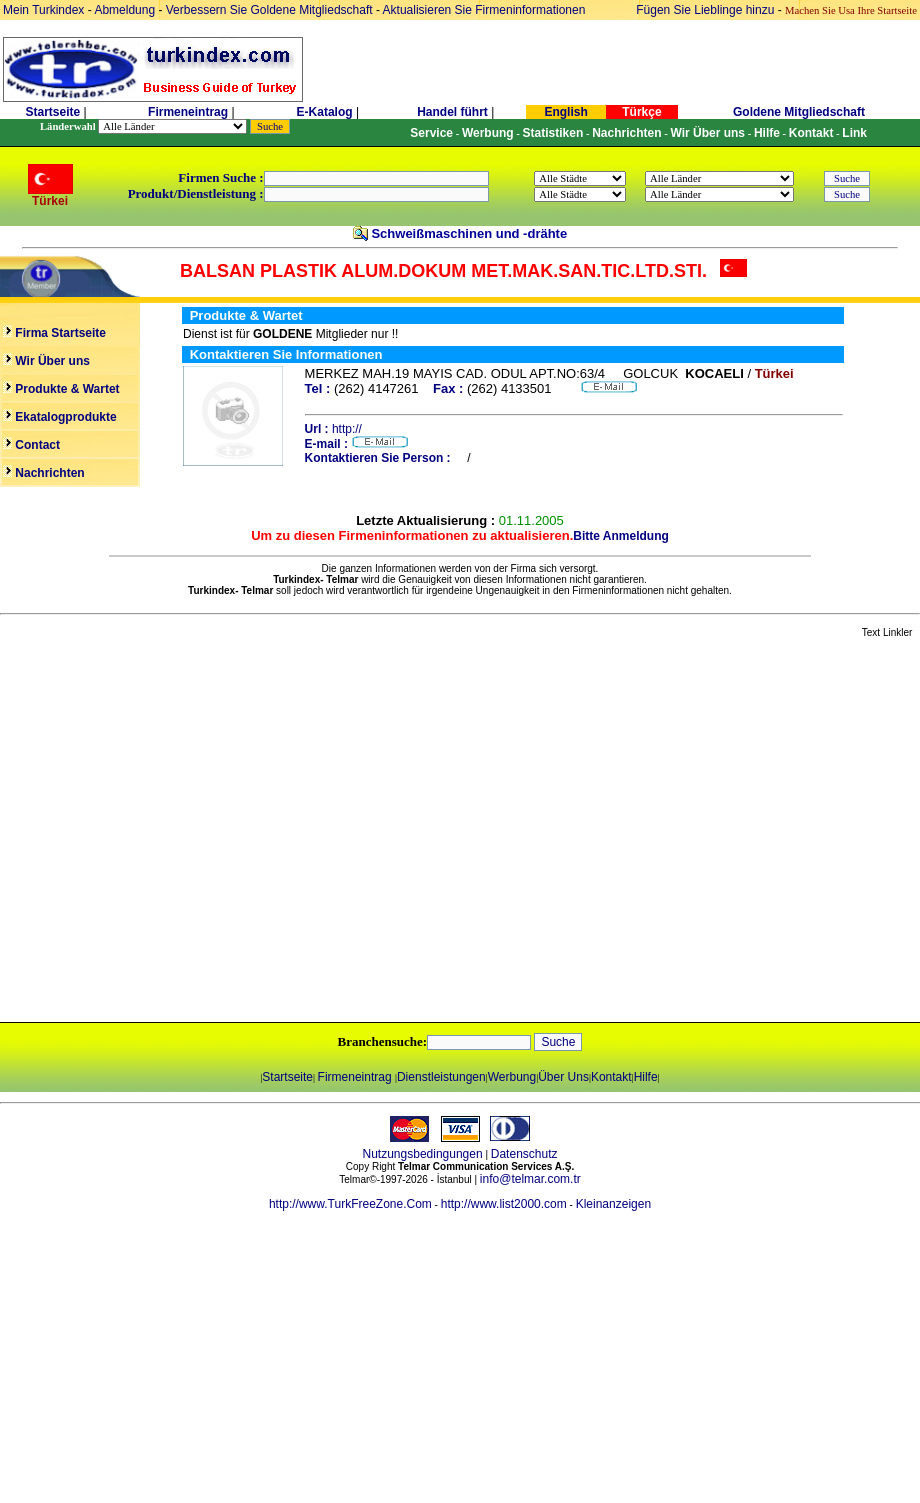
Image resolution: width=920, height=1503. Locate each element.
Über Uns (563, 1077)
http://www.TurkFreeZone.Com (350, 1204)
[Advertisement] (187, 831)
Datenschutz (524, 1154)
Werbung (512, 1077)
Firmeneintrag (189, 112)
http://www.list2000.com (504, 1204)
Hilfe (646, 1077)
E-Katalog (325, 112)
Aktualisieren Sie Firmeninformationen (484, 10)
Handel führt (452, 112)
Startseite (52, 112)
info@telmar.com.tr (530, 1179)
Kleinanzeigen (613, 1204)
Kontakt (611, 1077)
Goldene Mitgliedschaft (799, 112)
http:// (347, 429)
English (565, 112)
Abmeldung (124, 10)
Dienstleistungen (441, 1077)
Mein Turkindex (43, 10)
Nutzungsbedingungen (423, 1154)
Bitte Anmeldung (621, 536)
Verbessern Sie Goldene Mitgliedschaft (271, 10)
